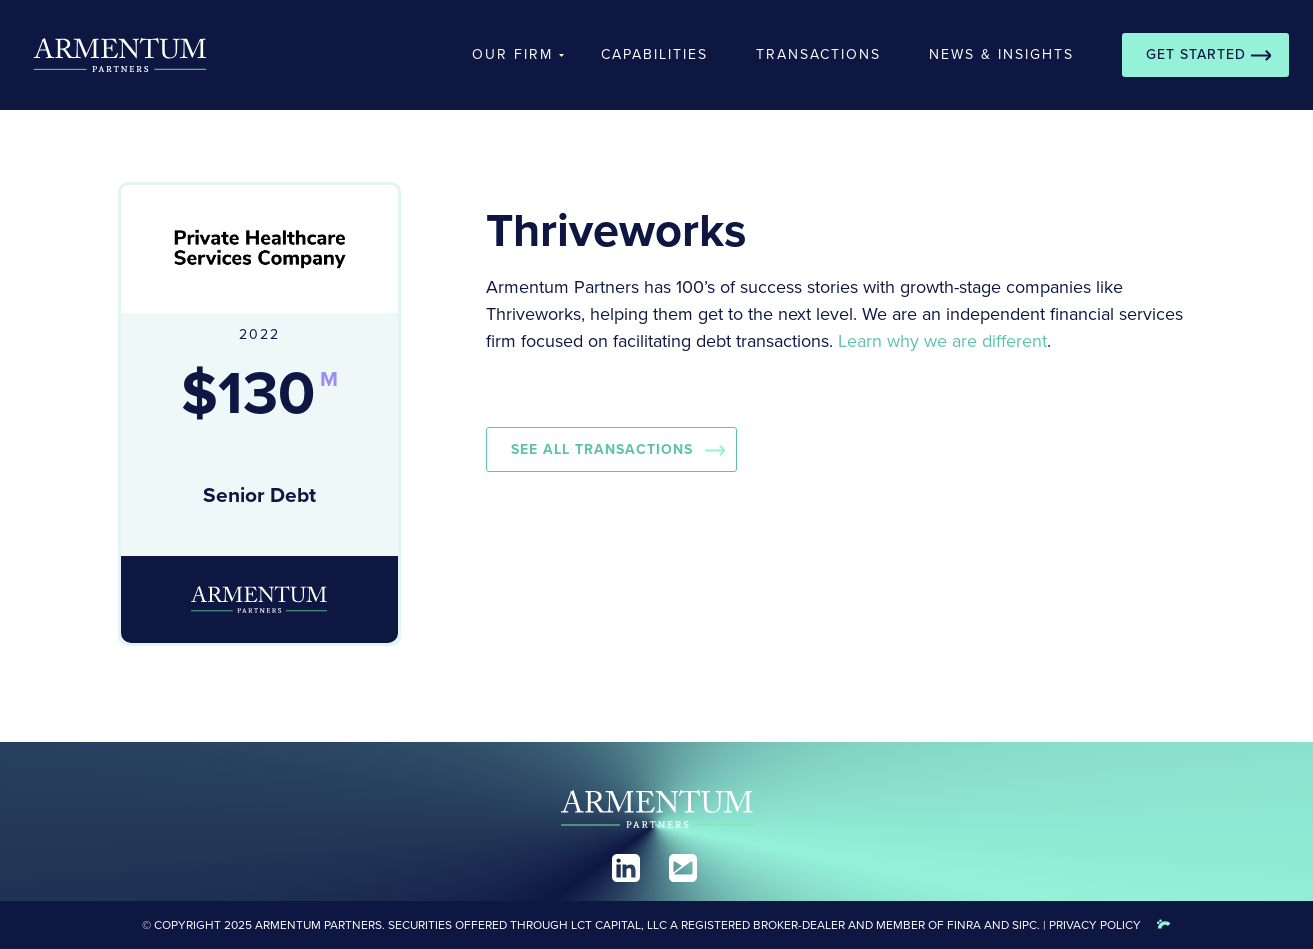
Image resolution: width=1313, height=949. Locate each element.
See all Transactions (602, 449)
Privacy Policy (1095, 925)
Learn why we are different (942, 341)
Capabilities (654, 54)
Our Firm (512, 54)
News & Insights (1001, 54)
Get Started (1196, 54)
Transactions (818, 54)
